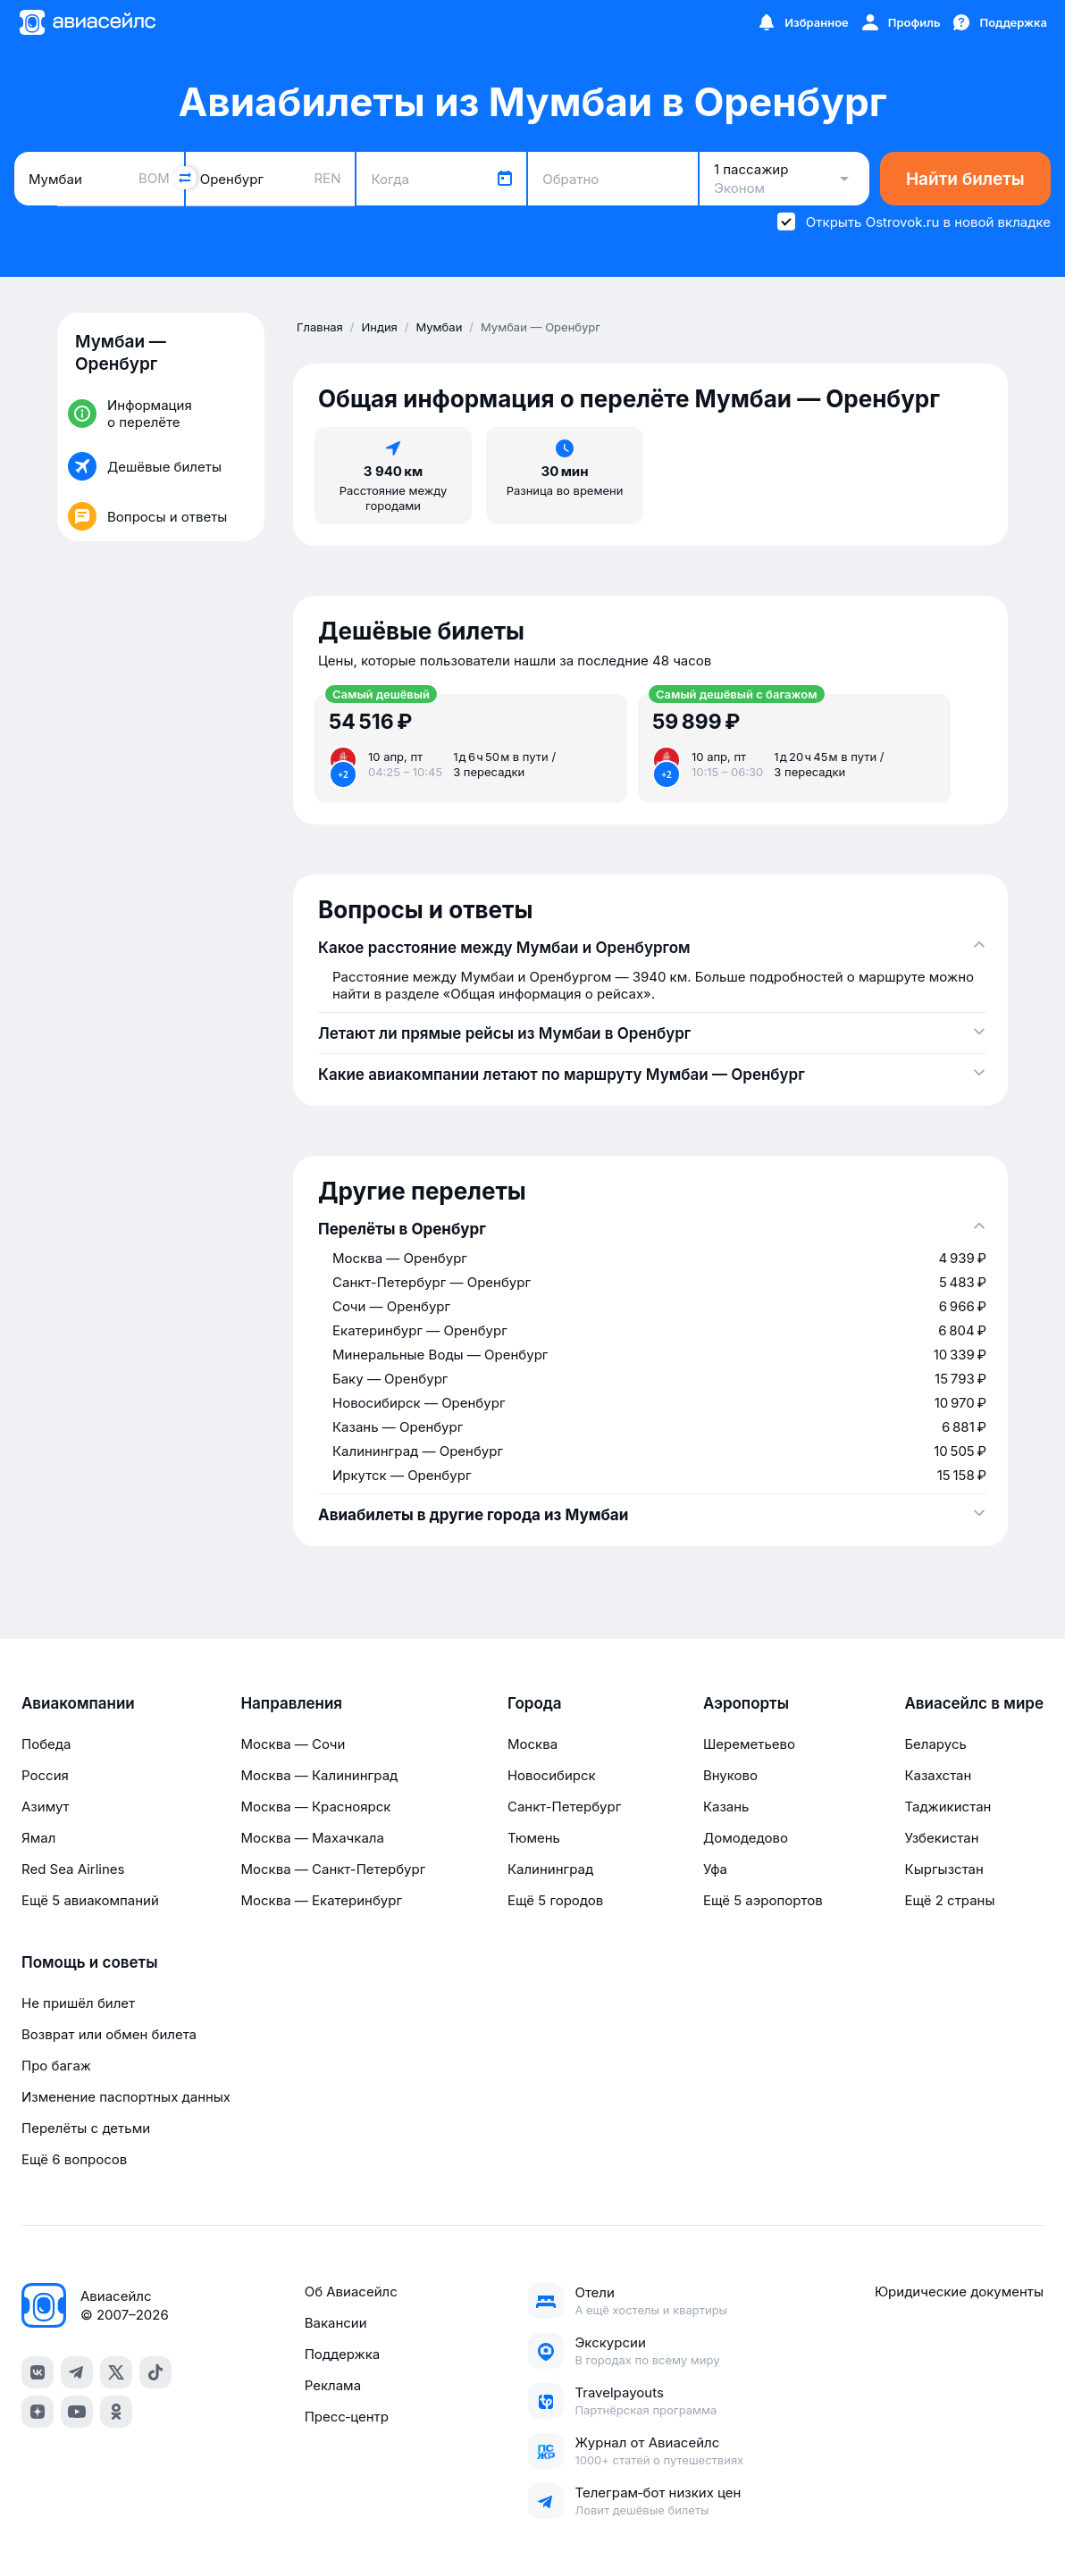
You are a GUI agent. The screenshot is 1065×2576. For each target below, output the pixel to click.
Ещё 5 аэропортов (763, 1900)
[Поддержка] (999, 22)
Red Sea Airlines (72, 1869)
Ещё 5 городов (555, 1900)
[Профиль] (900, 22)
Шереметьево (749, 1743)
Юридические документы (959, 2291)
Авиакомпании (78, 1703)
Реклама (333, 2385)
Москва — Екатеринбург (321, 1900)
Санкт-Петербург (564, 1806)
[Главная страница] (86, 22)
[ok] (116, 2411)
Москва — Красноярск (315, 1806)
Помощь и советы (89, 1962)
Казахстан (937, 1775)
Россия (45, 1775)
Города (534, 1703)
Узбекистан (941, 1837)
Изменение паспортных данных (126, 2096)
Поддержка (343, 2354)
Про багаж (56, 2065)
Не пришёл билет (78, 2003)
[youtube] (77, 2411)
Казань (726, 1806)
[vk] (37, 2372)
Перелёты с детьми (85, 2128)
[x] (116, 2372)
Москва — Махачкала (311, 1837)
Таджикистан (947, 1806)
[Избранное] (802, 22)
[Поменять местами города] (185, 177)
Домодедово (745, 1837)
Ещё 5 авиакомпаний (90, 1900)
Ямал (38, 1837)
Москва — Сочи (292, 1743)
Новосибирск (551, 1775)
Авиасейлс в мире (974, 1703)
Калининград (550, 1869)
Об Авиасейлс (351, 2291)
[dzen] (37, 2411)
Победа (46, 1743)
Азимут (45, 1806)
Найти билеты (965, 179)
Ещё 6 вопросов (74, 2159)
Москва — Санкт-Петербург (332, 1869)
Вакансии (336, 2322)
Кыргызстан (944, 1869)
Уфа (715, 1869)
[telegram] (77, 2372)
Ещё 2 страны (949, 1900)
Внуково (730, 1775)
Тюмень (533, 1837)
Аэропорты (746, 1703)
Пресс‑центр (347, 2416)
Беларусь (935, 1743)
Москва (532, 1743)
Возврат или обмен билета (109, 2034)
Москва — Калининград (319, 1775)
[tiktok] (155, 2372)
